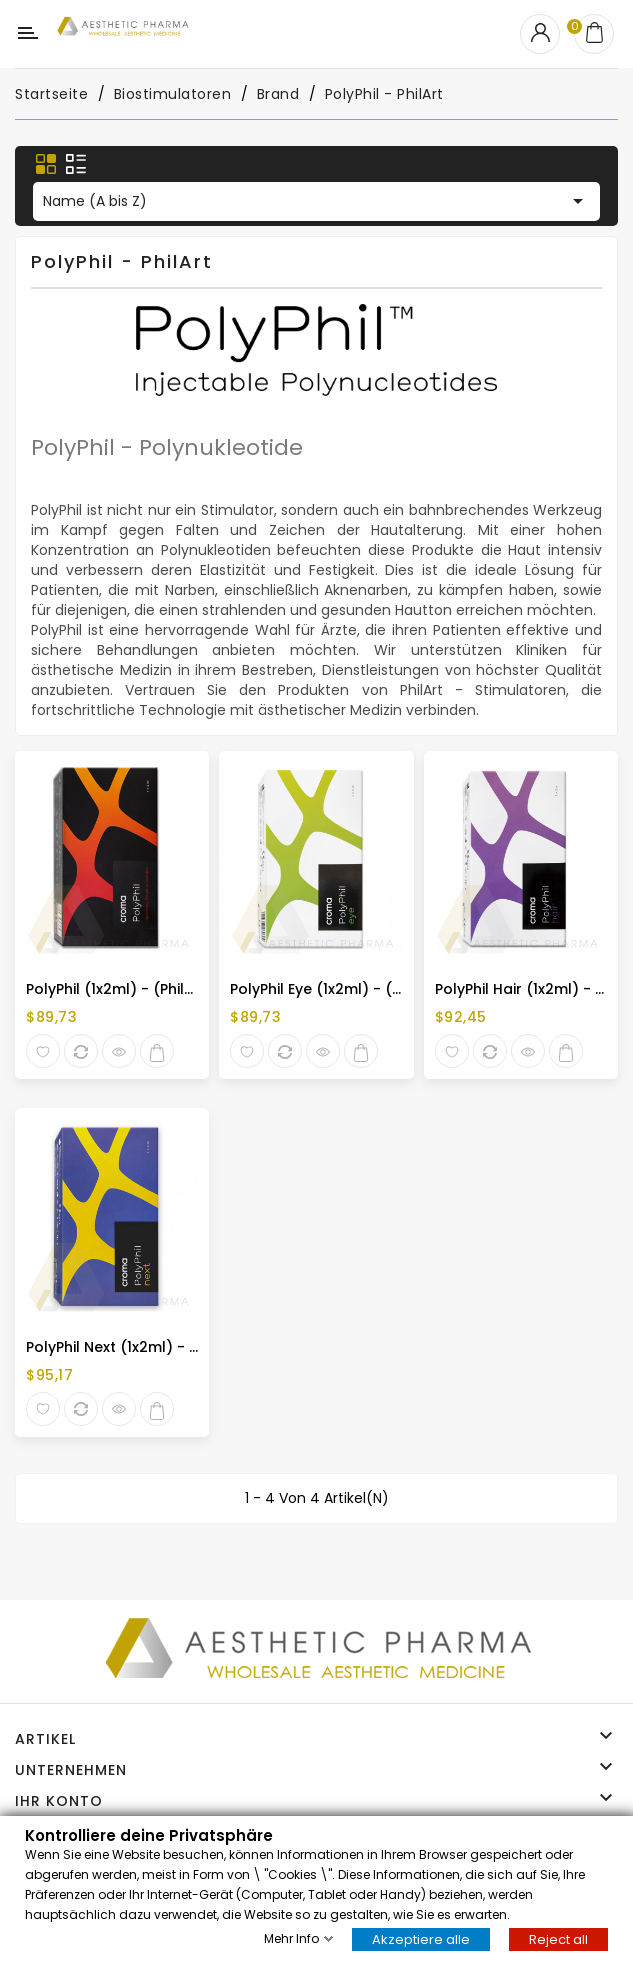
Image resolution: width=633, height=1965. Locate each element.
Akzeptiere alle (421, 1938)
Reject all (558, 1938)
